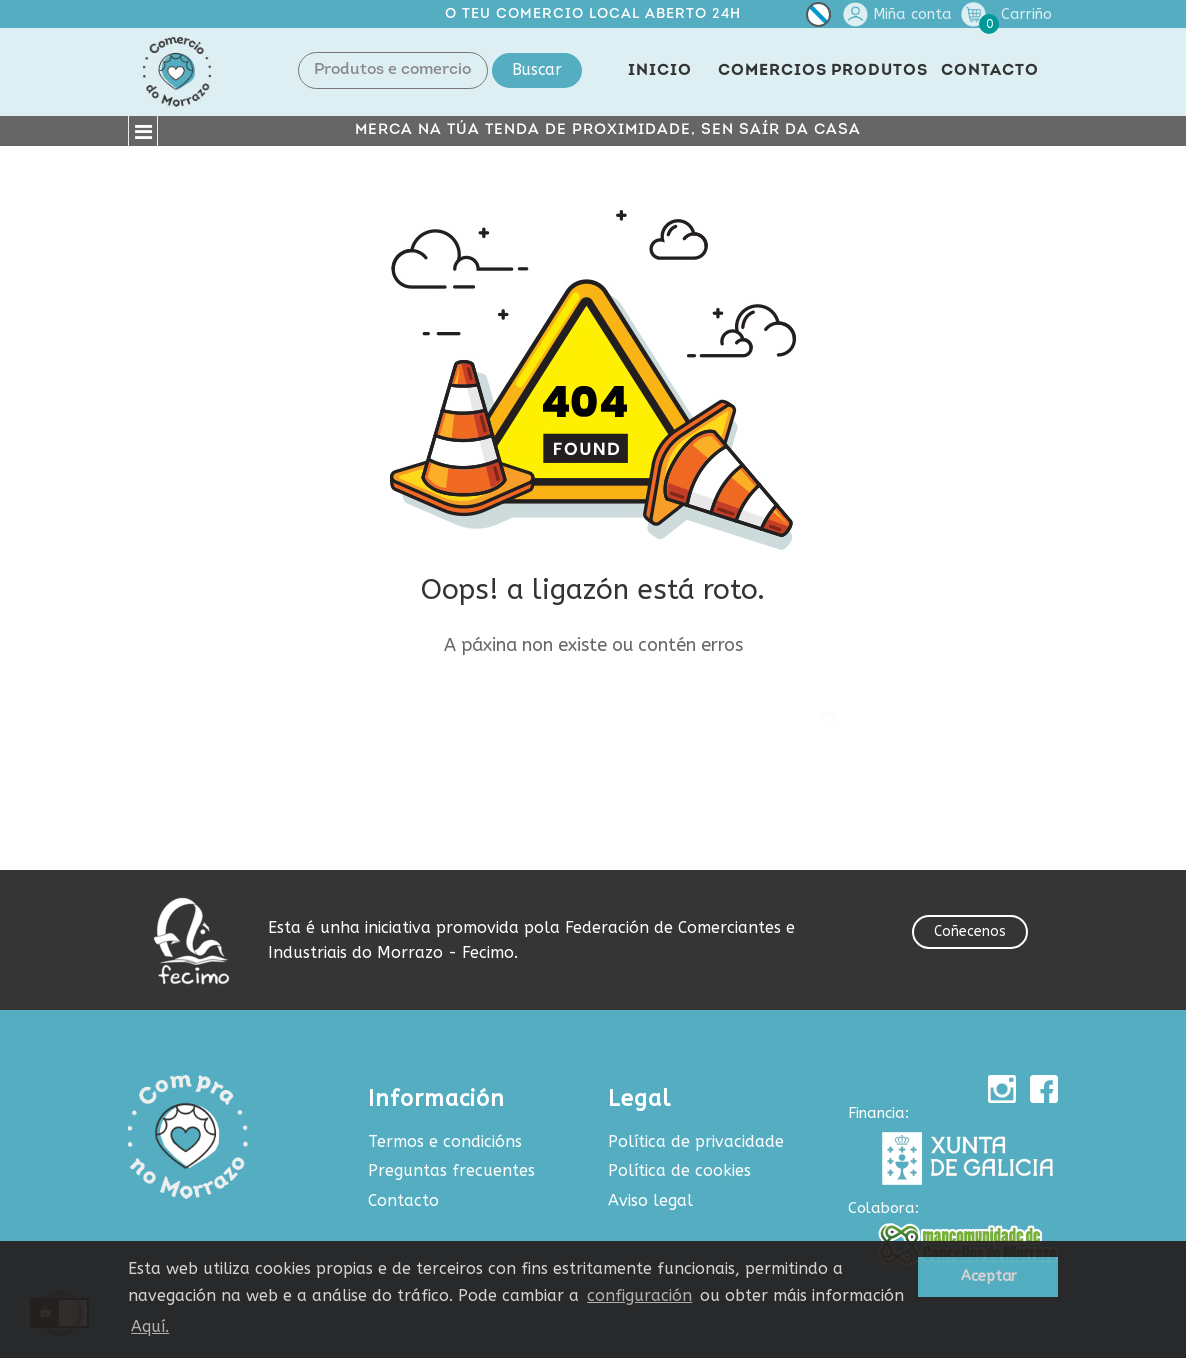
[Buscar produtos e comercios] (593, 714)
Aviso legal (650, 1200)
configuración (639, 1295)
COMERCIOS (772, 71)
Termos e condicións (445, 1141)
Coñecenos (970, 931)
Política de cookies (679, 1170)
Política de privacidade (696, 1141)
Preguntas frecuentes (451, 1170)
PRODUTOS (879, 71)
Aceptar (988, 1276)
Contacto (403, 1200)
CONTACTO (990, 71)
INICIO (660, 71)
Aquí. (150, 1326)
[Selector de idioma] (818, 18)
